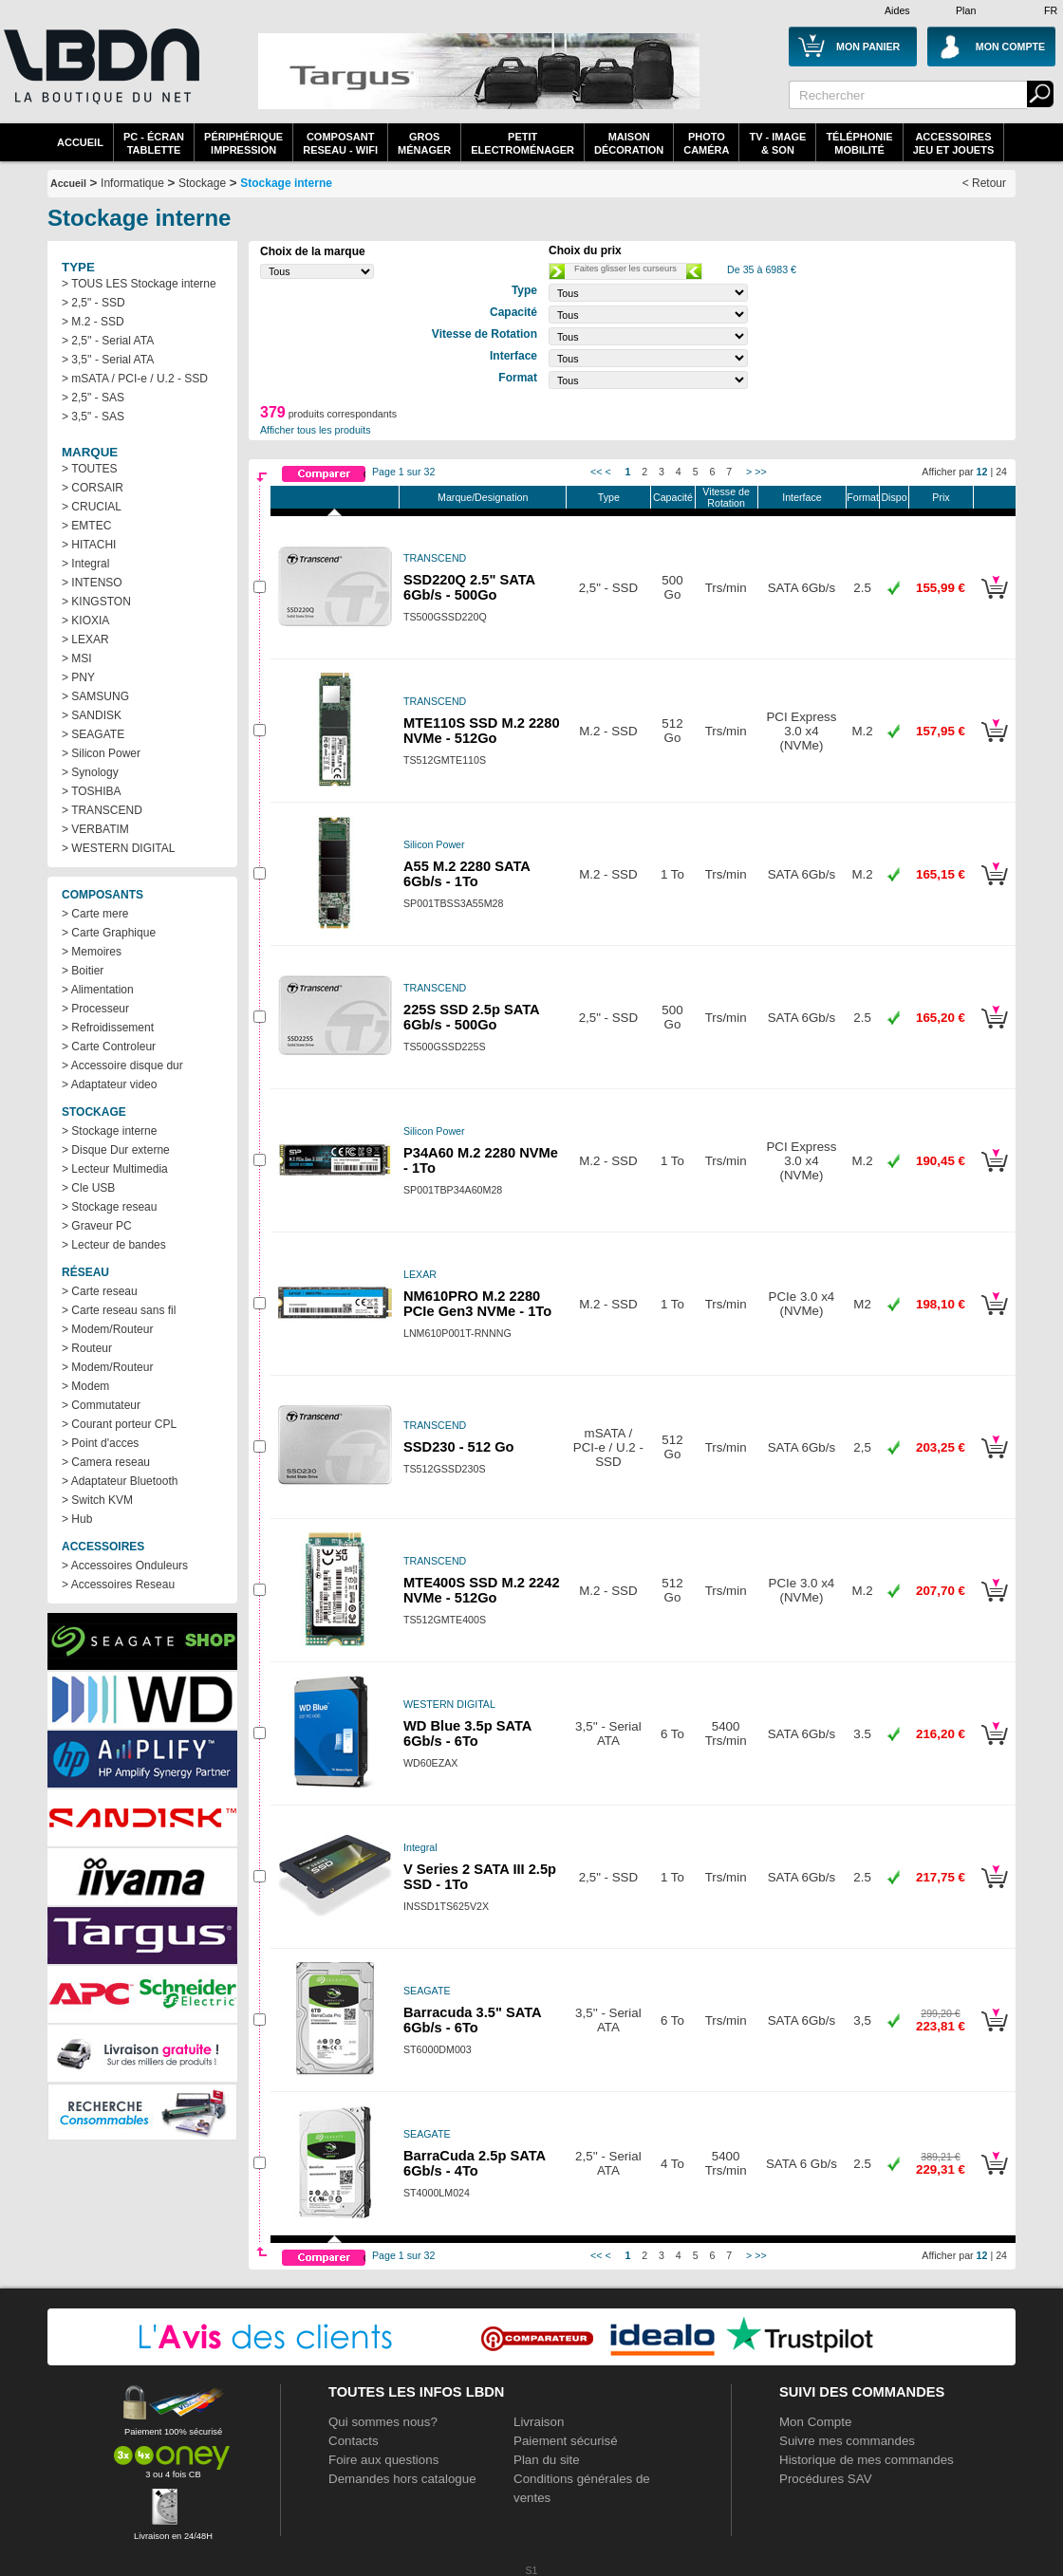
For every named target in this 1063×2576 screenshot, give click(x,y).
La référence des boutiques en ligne (99, 77)
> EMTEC (86, 525)
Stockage (202, 183)
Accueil (80, 142)
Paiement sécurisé (565, 2441)
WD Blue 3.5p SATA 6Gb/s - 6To (467, 1733)
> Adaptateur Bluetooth (119, 1481)
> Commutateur (101, 1405)
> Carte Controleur (109, 1046)
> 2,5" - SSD (93, 302)
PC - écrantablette (153, 143)
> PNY (78, 677)
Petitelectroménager (522, 143)
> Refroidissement (108, 1027)
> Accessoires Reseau (118, 1584)
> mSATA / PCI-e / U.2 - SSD (135, 378)
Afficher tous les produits (315, 430)
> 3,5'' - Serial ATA (108, 359)
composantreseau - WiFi (340, 143)
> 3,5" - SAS (93, 416)
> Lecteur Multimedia (115, 1169)
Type (609, 497)
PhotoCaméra (706, 143)
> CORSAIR (92, 487)
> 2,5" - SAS (93, 397)
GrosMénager (424, 143)
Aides (897, 10)
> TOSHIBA (91, 791)
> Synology (90, 772)
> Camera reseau (106, 1462)
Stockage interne (286, 183)
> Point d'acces (100, 1443)
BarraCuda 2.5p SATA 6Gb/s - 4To (474, 2163)
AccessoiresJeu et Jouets (954, 143)
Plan (966, 10)
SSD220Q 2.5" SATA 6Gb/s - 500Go (469, 587)
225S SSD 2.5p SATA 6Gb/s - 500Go (471, 1017)
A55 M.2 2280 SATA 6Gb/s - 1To (466, 874)
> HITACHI (89, 544)
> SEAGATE (93, 734)
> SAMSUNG (95, 696)
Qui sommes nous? (383, 2422)
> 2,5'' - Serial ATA (108, 340)
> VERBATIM (95, 829)
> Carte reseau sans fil (119, 1310)
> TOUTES (90, 468)
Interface (801, 497)
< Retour (984, 183)
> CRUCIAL (91, 506)
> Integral (85, 563)
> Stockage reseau (109, 1207)
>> (760, 471)
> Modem (85, 1386)
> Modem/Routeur (107, 1329)
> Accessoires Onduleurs (125, 1565)
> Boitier (82, 970)
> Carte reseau (100, 1291)
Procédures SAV (825, 2479)
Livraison (538, 2422)
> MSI (77, 658)
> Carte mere (95, 913)
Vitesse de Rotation (726, 497)
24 (1001, 471)
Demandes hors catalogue (402, 2479)
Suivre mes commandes (847, 2441)
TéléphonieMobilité (859, 143)
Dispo (893, 497)
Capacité (673, 497)
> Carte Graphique (109, 932)
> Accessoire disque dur (122, 1065)
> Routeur (87, 1348)
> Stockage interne (109, 1131)
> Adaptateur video (109, 1084)
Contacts (353, 2441)
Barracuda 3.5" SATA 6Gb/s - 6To (472, 2020)
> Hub (77, 1519)
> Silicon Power (101, 753)
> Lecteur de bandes (114, 1244)
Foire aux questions (383, 2460)
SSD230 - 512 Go (458, 1447)
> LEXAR (85, 639)
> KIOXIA (85, 620)
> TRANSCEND (102, 810)
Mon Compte (815, 2422)
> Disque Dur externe (116, 1150)
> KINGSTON (96, 601)
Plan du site (546, 2460)
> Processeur (95, 1008)
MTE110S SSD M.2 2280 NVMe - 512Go (481, 730)
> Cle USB (88, 1188)
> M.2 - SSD (93, 321)
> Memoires (91, 951)
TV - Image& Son (777, 143)
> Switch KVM (97, 1500)
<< (596, 471)
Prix (940, 497)
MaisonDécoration (628, 143)
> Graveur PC (97, 1225)
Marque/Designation (483, 497)
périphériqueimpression (243, 143)
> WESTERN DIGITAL (118, 848)
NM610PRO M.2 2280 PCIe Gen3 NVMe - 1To (477, 1303)
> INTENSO (92, 582)
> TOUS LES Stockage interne (139, 283)
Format (863, 497)
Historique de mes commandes (866, 2460)
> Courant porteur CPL (119, 1424)
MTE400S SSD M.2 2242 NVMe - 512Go (481, 1590)
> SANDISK (91, 715)
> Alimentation (98, 989)
